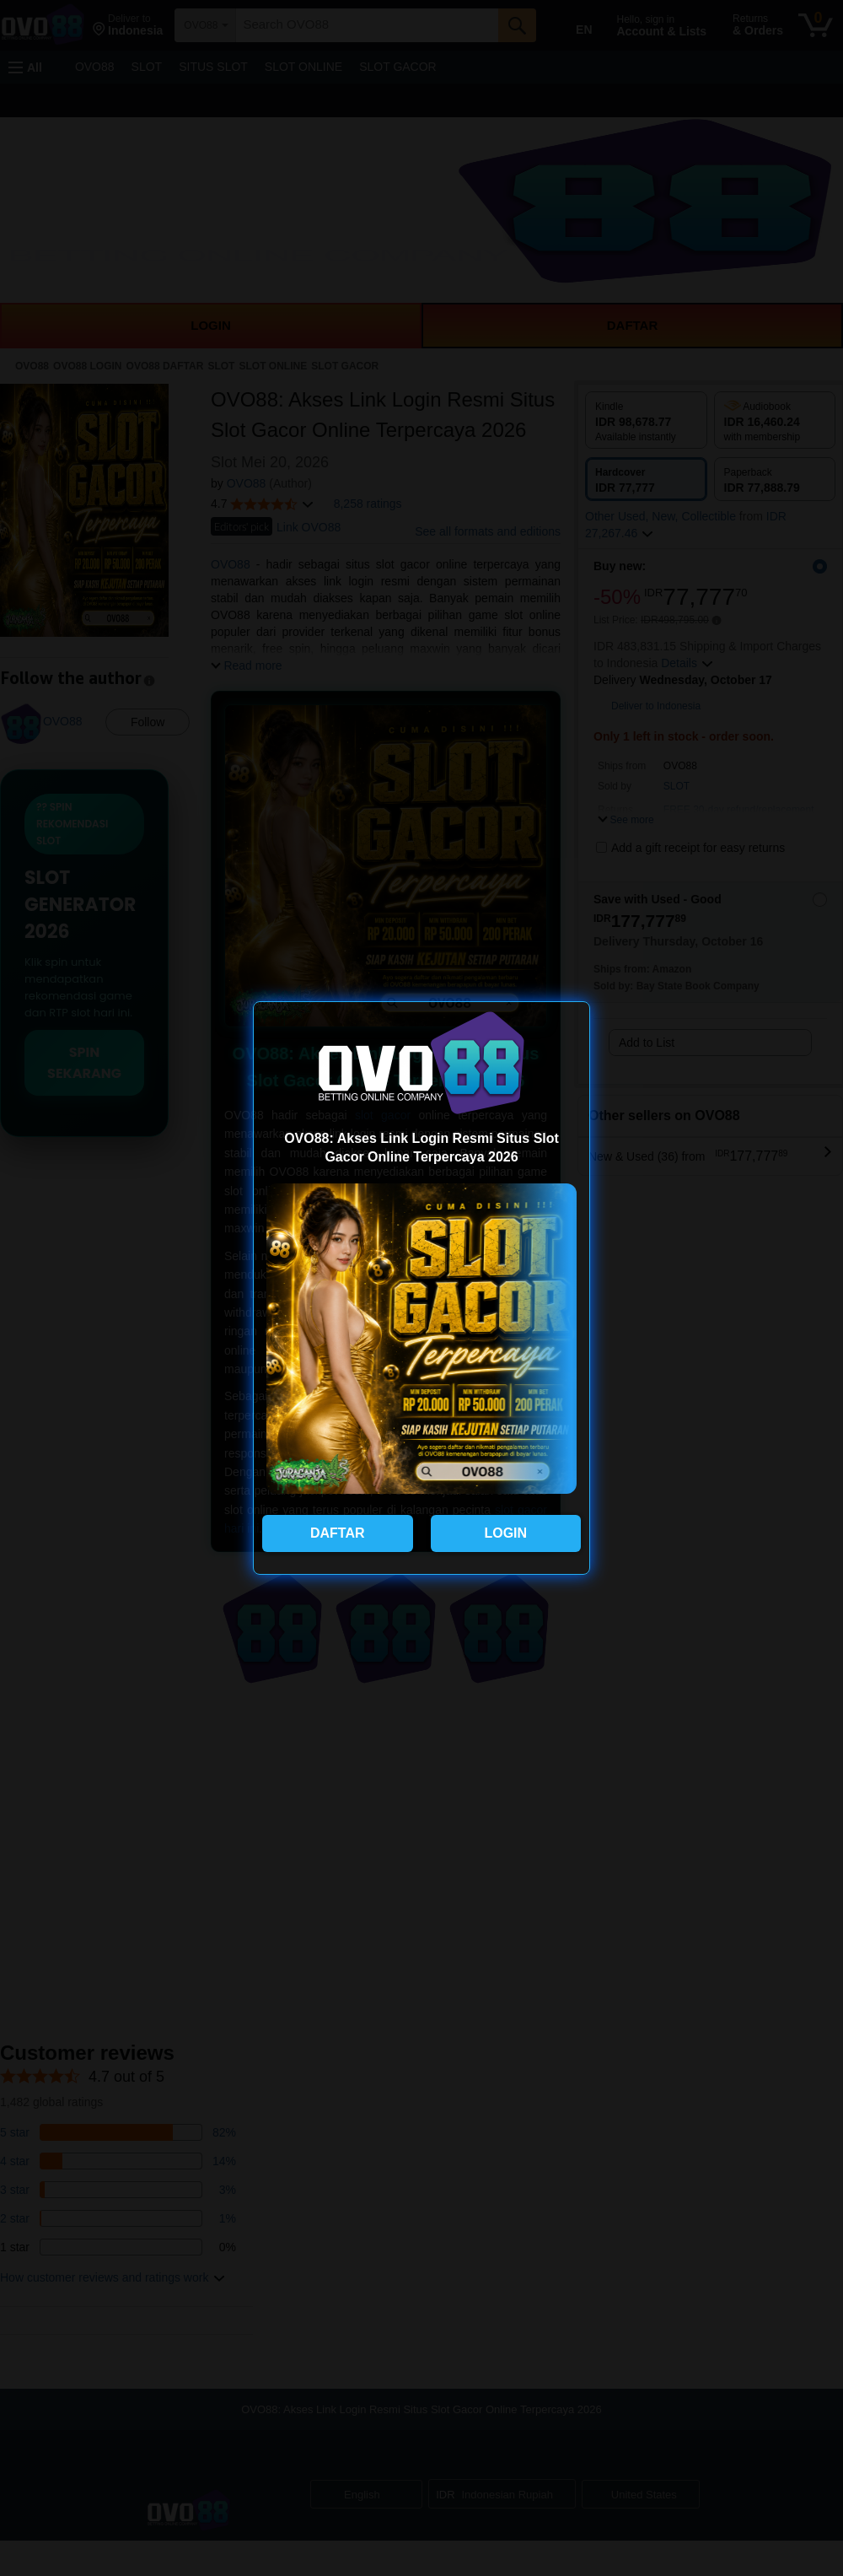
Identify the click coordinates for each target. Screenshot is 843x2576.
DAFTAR (337, 1533)
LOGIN (505, 1533)
